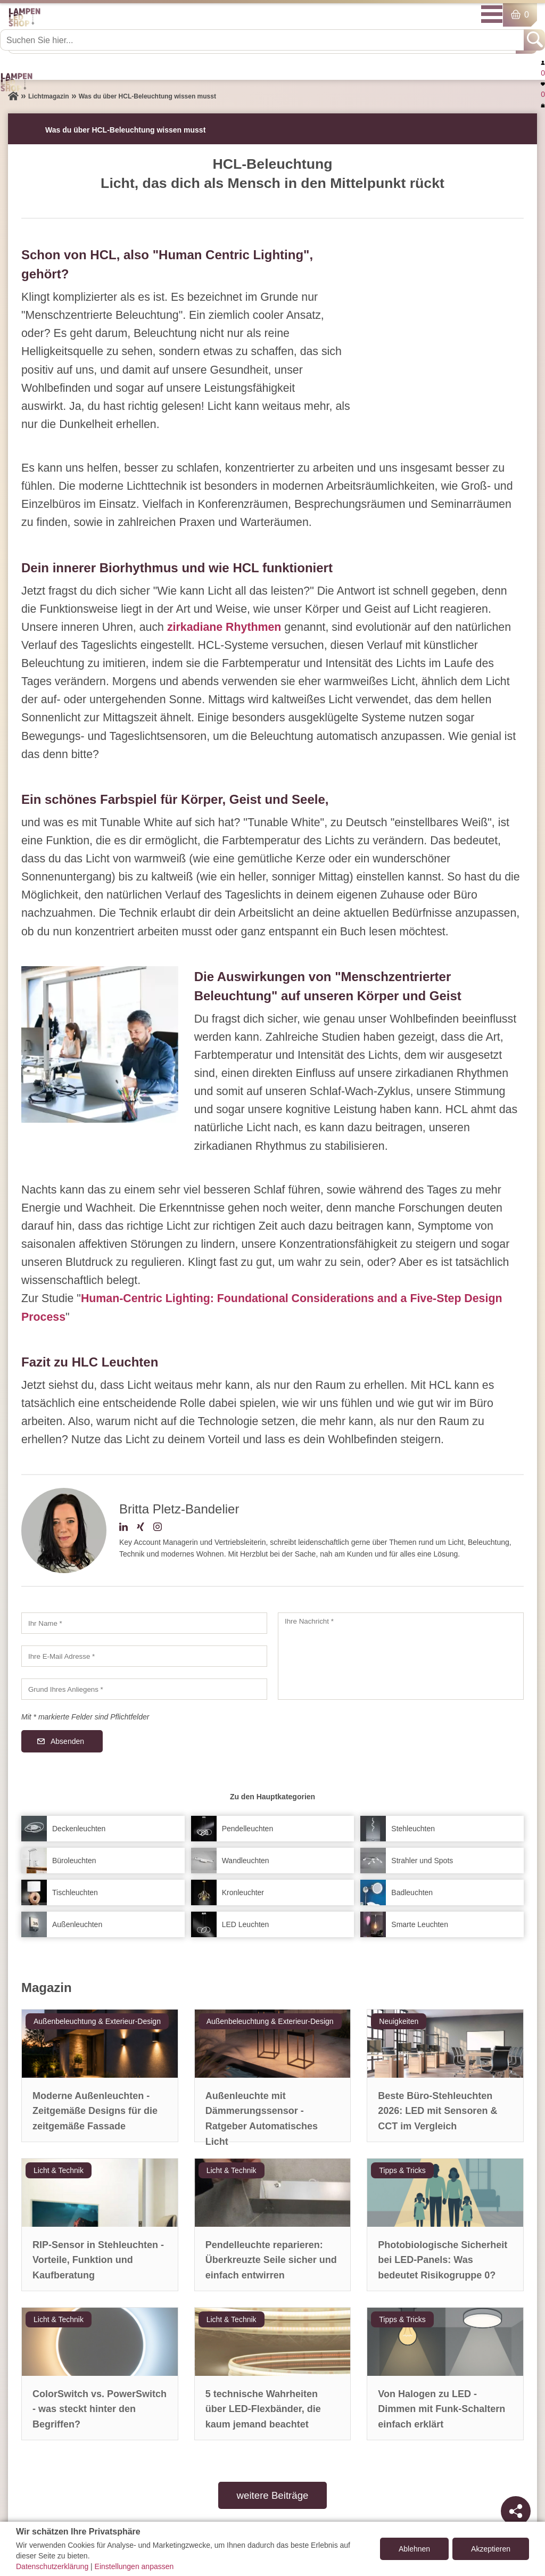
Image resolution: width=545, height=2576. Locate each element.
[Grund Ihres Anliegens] (144, 1689)
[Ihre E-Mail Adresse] (144, 1656)
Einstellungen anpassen (134, 2566)
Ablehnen (414, 2549)
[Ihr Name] (144, 1623)
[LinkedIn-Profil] (123, 1528)
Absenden (67, 1741)
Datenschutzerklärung (52, 2566)
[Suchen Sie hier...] (263, 40)
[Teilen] (516, 2511)
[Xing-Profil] (140, 1528)
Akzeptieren (490, 2549)
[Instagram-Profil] (157, 1528)
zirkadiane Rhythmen (224, 627)
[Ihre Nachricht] (401, 1656)
